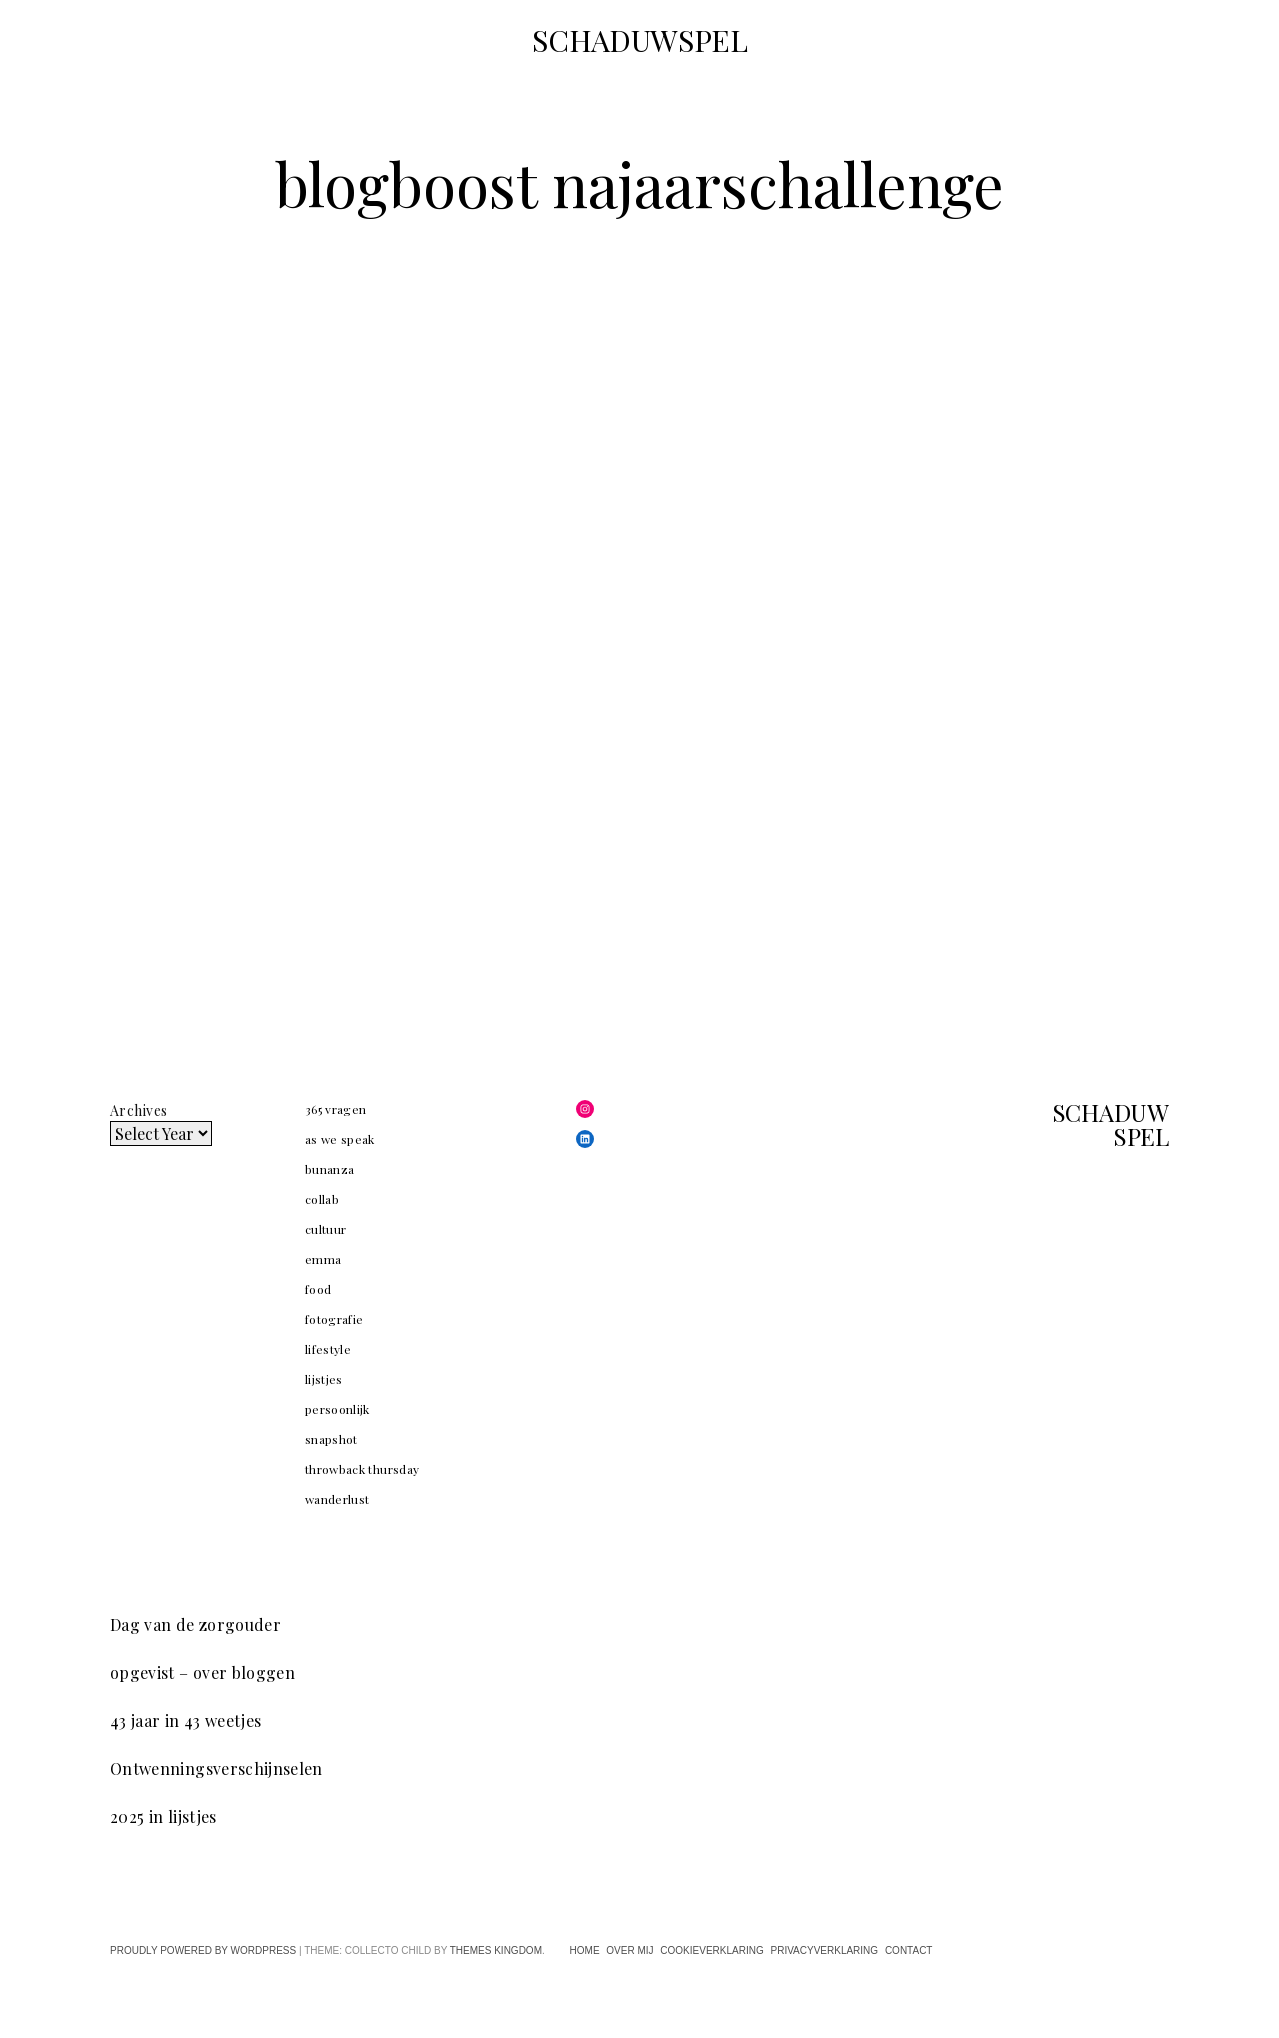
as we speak (340, 1139)
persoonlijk (337, 1409)
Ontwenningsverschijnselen (216, 1768)
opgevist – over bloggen (202, 1672)
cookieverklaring (711, 1950)
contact (909, 1950)
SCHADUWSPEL (640, 40)
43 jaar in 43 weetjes (185, 1720)
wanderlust (337, 1499)
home (585, 1950)
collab (322, 1199)
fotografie (334, 1319)
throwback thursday (362, 1469)
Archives (138, 1110)
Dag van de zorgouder (195, 1624)
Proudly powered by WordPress (203, 1950)
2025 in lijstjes (163, 1816)
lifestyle (328, 1349)
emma (323, 1259)
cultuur (325, 1229)
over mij (629, 1950)
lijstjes (324, 1379)
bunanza (329, 1169)
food (318, 1289)
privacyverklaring (824, 1950)
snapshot (331, 1439)
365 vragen (336, 1109)
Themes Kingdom (496, 1950)
